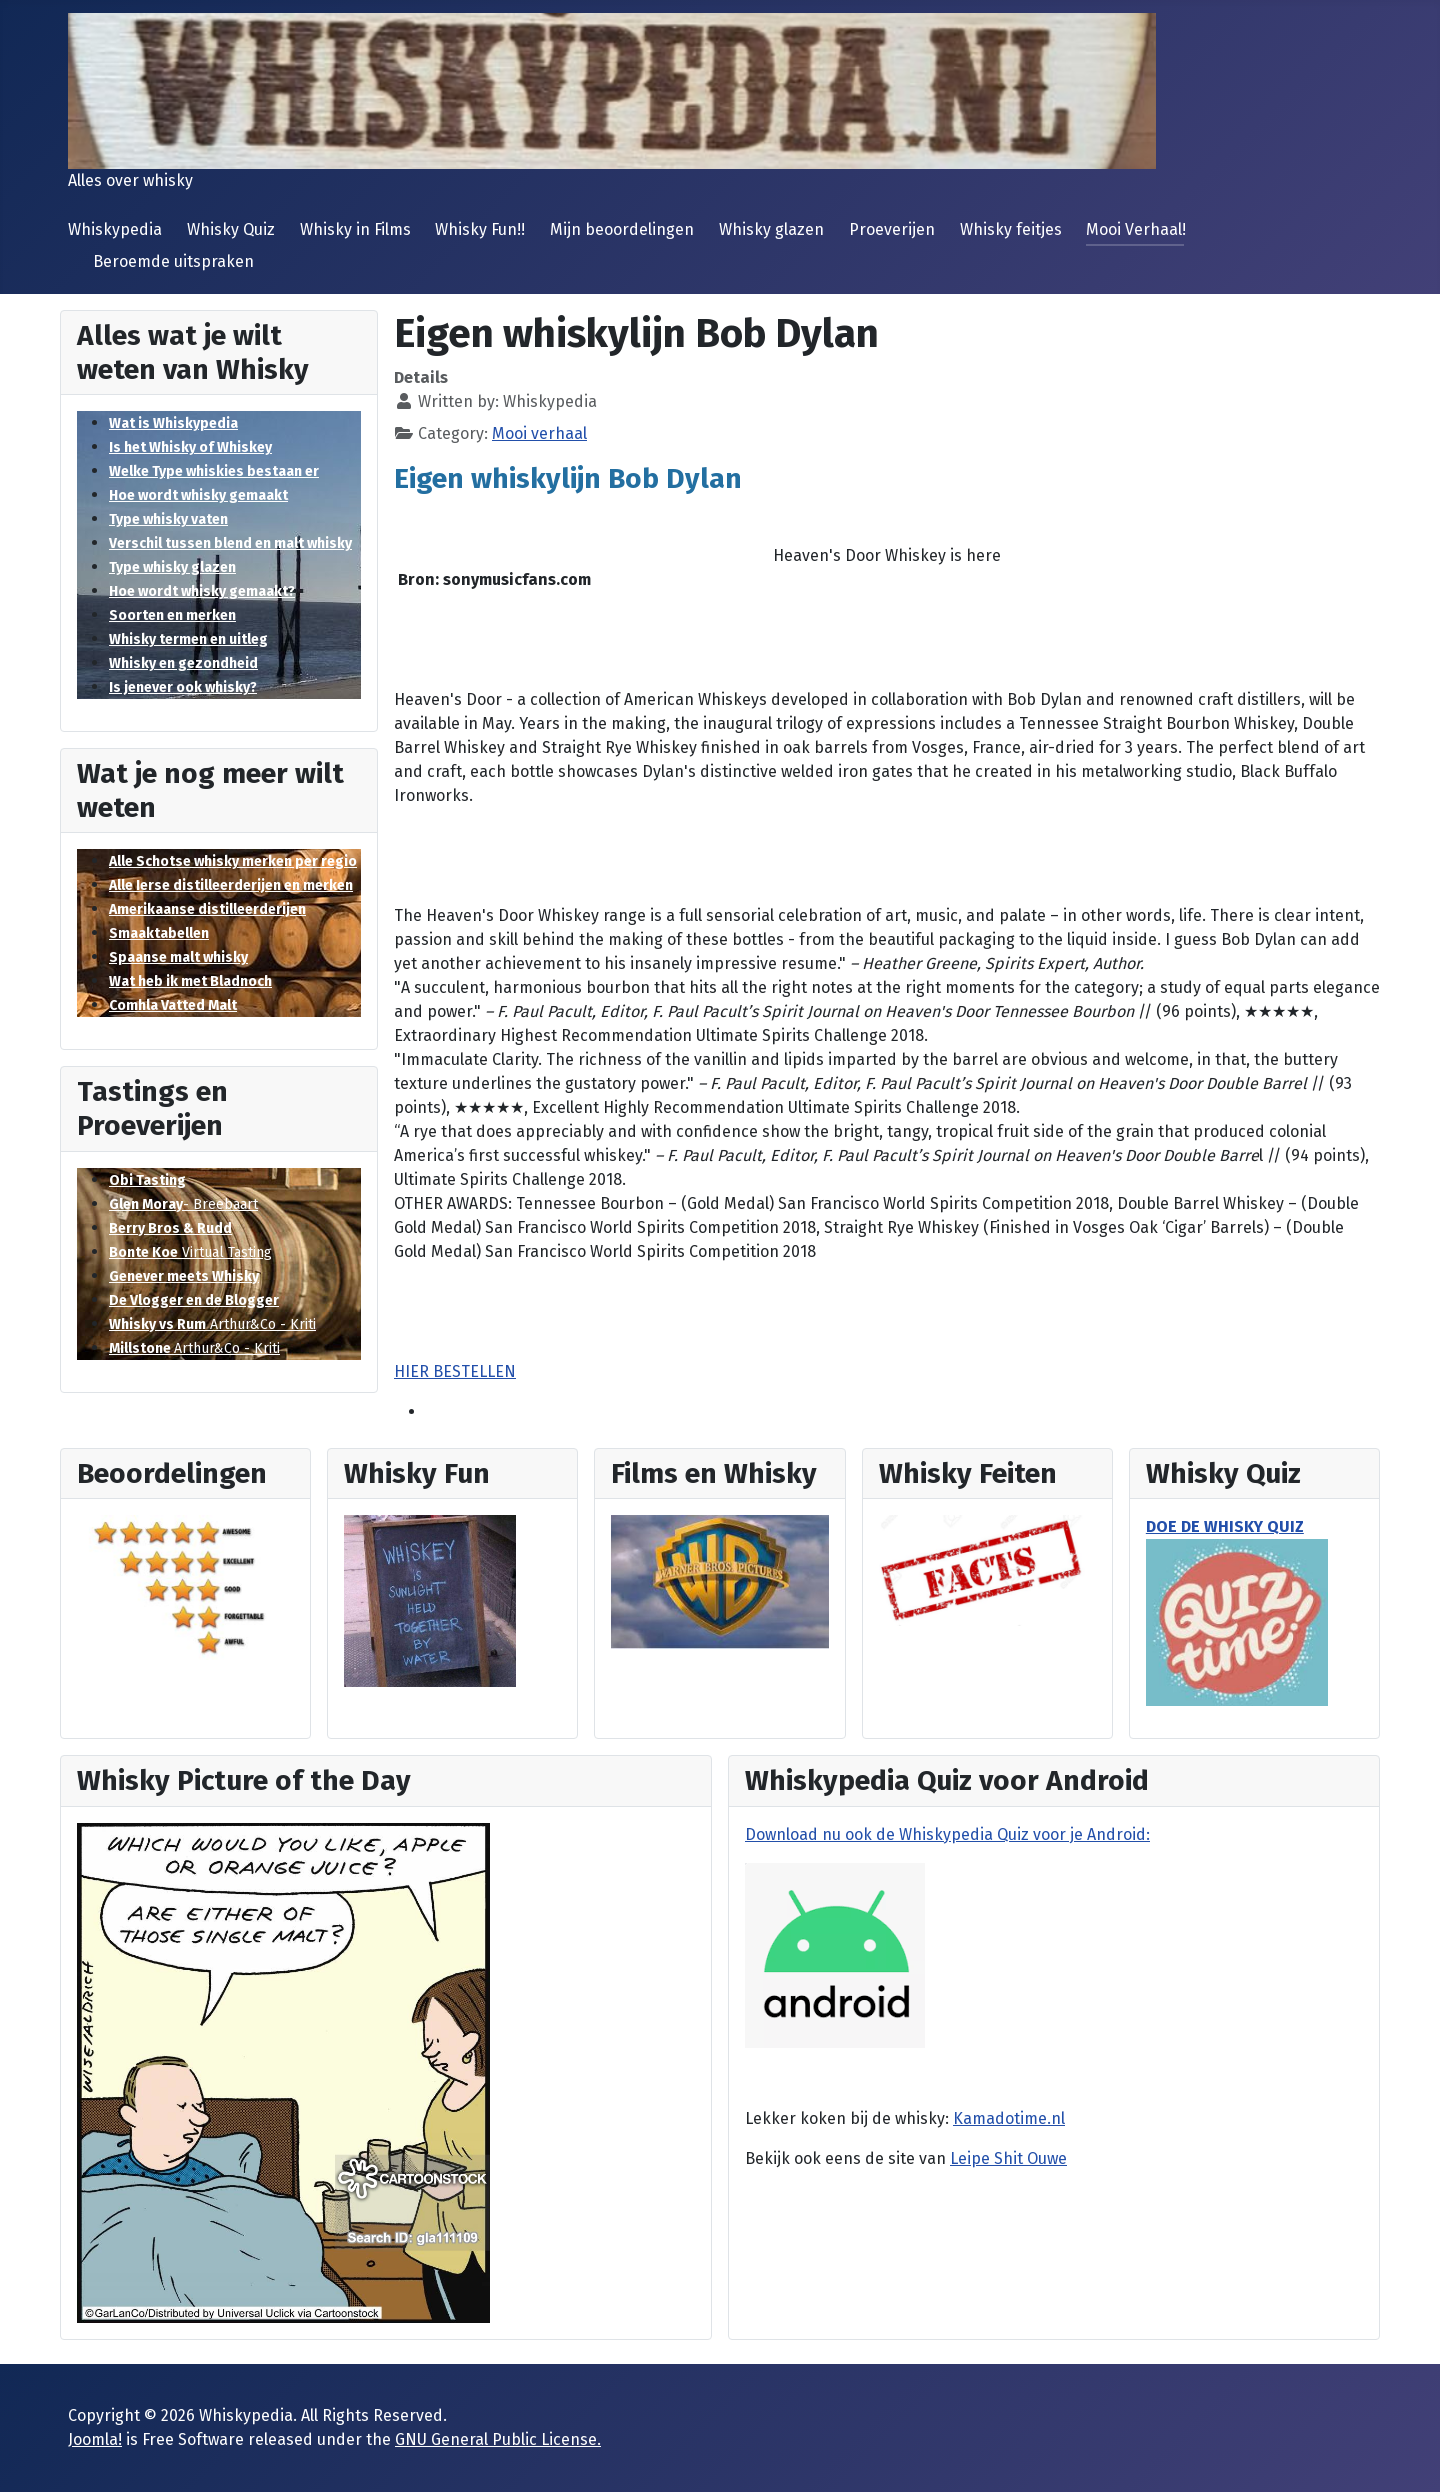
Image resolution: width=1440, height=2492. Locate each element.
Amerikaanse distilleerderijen (207, 909)
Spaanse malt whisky (178, 957)
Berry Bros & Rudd (170, 1228)
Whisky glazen (771, 229)
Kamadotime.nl (1009, 2118)
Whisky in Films (355, 229)
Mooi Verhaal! (1136, 229)
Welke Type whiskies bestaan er (214, 471)
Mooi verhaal (539, 433)
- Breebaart (183, 1204)
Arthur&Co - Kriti (212, 1324)
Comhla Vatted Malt (173, 1005)
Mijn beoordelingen (622, 229)
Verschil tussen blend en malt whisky (230, 543)
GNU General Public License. (498, 2439)
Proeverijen (892, 229)
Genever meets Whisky (184, 1276)
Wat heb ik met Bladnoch (190, 981)
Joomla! (95, 2439)
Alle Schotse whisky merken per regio (233, 861)
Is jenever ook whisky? (183, 687)
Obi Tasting (147, 1180)
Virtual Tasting (190, 1252)
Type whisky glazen (172, 567)
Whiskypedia (115, 229)
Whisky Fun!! (480, 229)
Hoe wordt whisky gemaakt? (202, 591)
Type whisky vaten (168, 519)
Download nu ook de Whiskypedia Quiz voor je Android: (947, 1834)
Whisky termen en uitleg (188, 639)
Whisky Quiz (231, 229)
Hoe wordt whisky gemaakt (198, 495)
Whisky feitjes (1011, 229)
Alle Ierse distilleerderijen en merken (231, 885)
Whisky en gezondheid (183, 663)
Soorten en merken (172, 615)
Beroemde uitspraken (173, 261)
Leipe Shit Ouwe (1008, 2158)
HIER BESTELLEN (455, 1371)
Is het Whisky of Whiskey (190, 447)
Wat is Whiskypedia (173, 423)
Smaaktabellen (159, 933)
